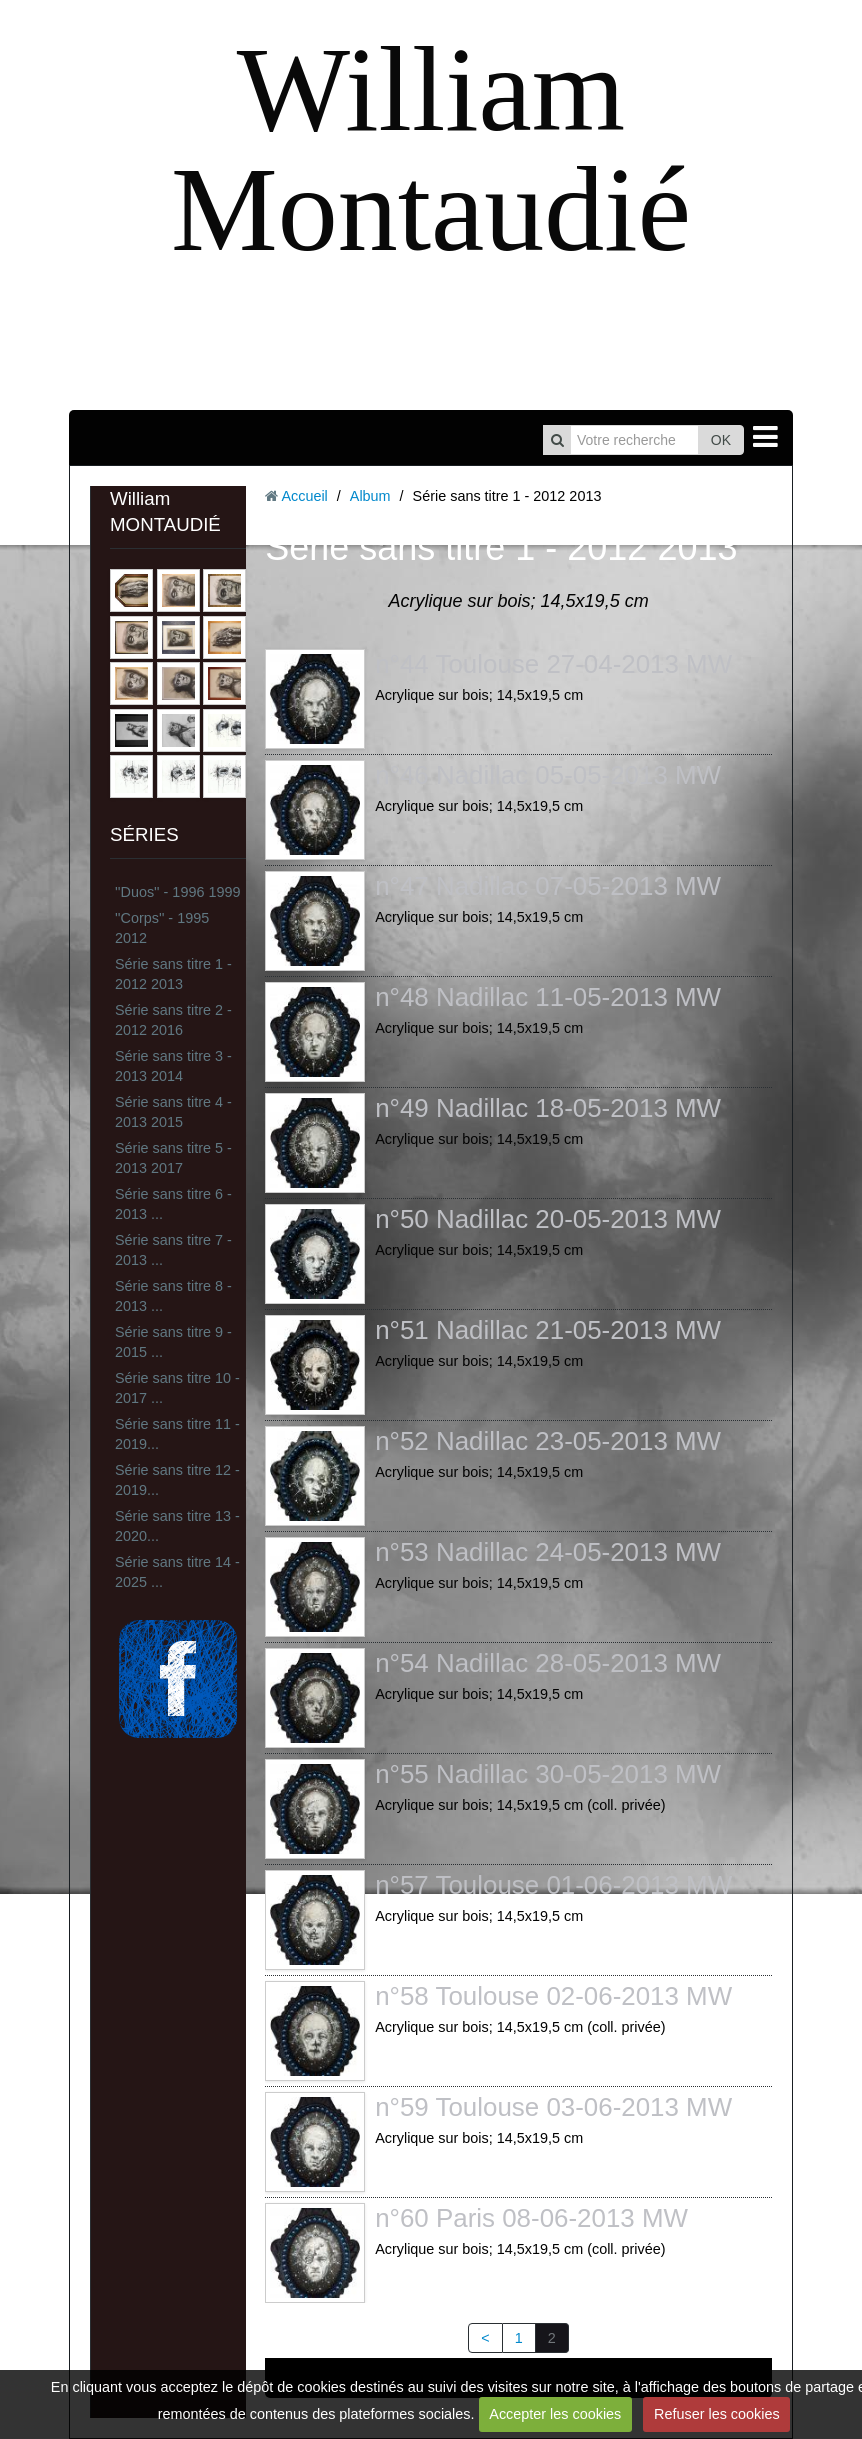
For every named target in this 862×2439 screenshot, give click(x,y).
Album (370, 496)
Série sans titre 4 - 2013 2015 (173, 1112)
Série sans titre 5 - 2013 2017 (173, 1158)
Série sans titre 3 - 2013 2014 (173, 1066)
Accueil (304, 496)
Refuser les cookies (717, 2414)
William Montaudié (431, 149)
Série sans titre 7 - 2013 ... (173, 1250)
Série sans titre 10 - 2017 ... (177, 1388)
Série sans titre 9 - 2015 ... (173, 1342)
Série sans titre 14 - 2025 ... (177, 1572)
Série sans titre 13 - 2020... (177, 1526)
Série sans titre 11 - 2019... (177, 1434)
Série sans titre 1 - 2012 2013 (173, 974)
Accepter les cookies (555, 2414)
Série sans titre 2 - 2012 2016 (173, 1020)
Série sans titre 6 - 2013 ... (173, 1204)
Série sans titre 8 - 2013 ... (173, 1296)
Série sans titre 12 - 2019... (177, 1480)
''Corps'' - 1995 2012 (162, 928)
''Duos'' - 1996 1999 (177, 892)
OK (721, 440)
